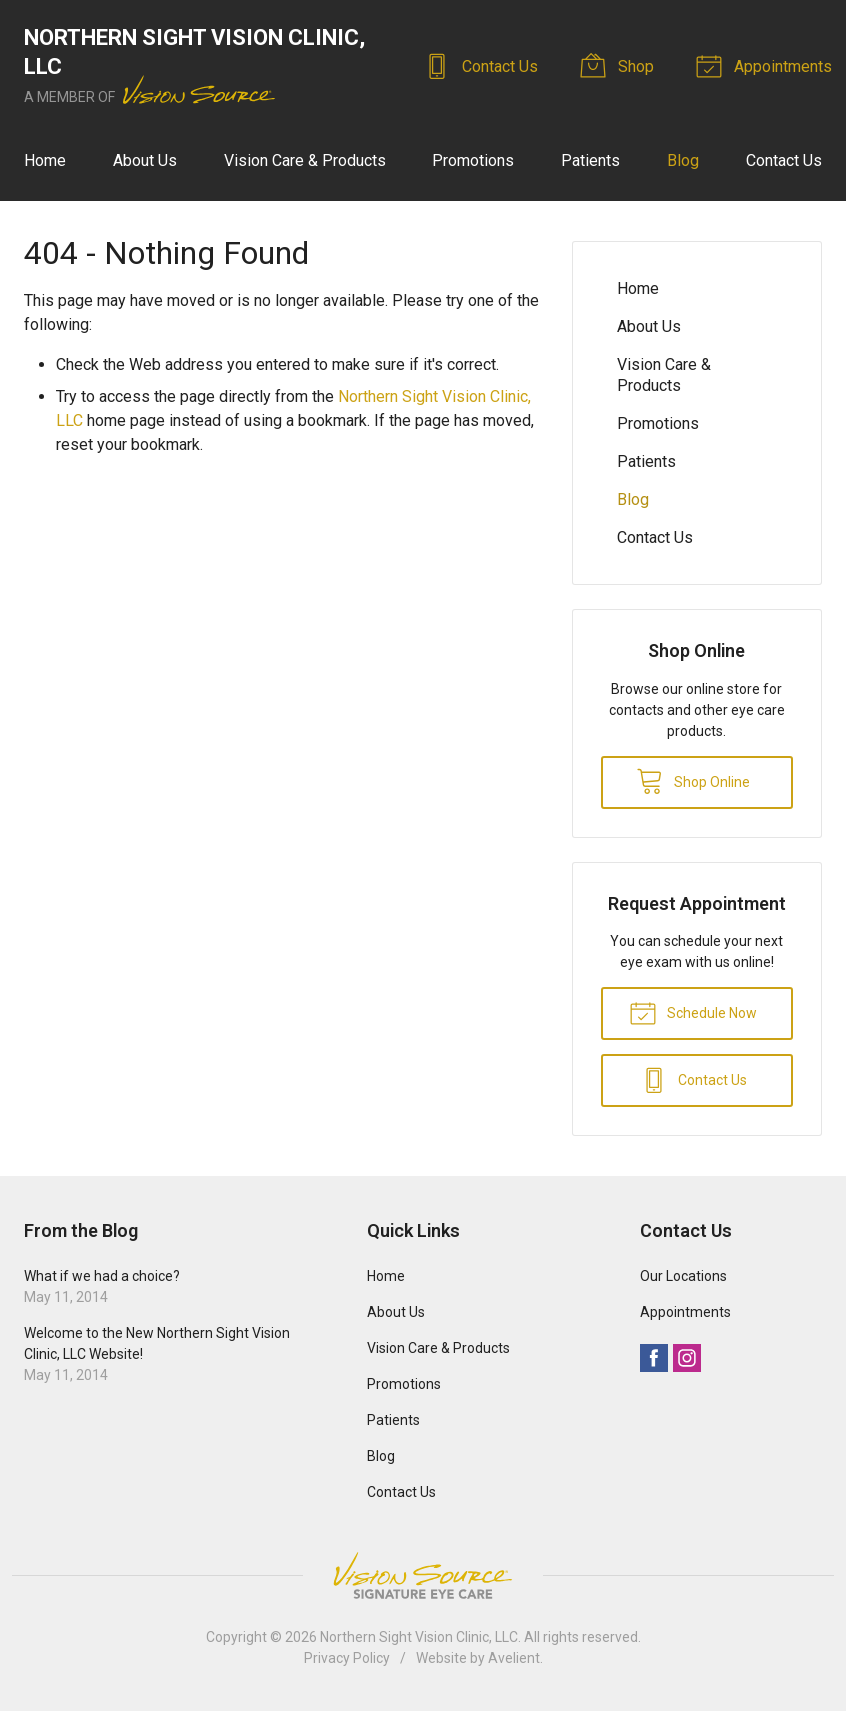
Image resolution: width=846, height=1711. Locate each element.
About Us (145, 160)
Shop (620, 65)
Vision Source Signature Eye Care (423, 1575)
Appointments (767, 65)
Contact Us (484, 65)
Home (45, 160)
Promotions (473, 160)
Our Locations (683, 1276)
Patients (590, 160)
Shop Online (693, 780)
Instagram (687, 1358)
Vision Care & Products (305, 160)
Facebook (654, 1358)
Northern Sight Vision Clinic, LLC (419, 1637)
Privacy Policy (347, 1658)
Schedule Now (693, 1012)
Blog (683, 160)
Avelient (514, 1658)
